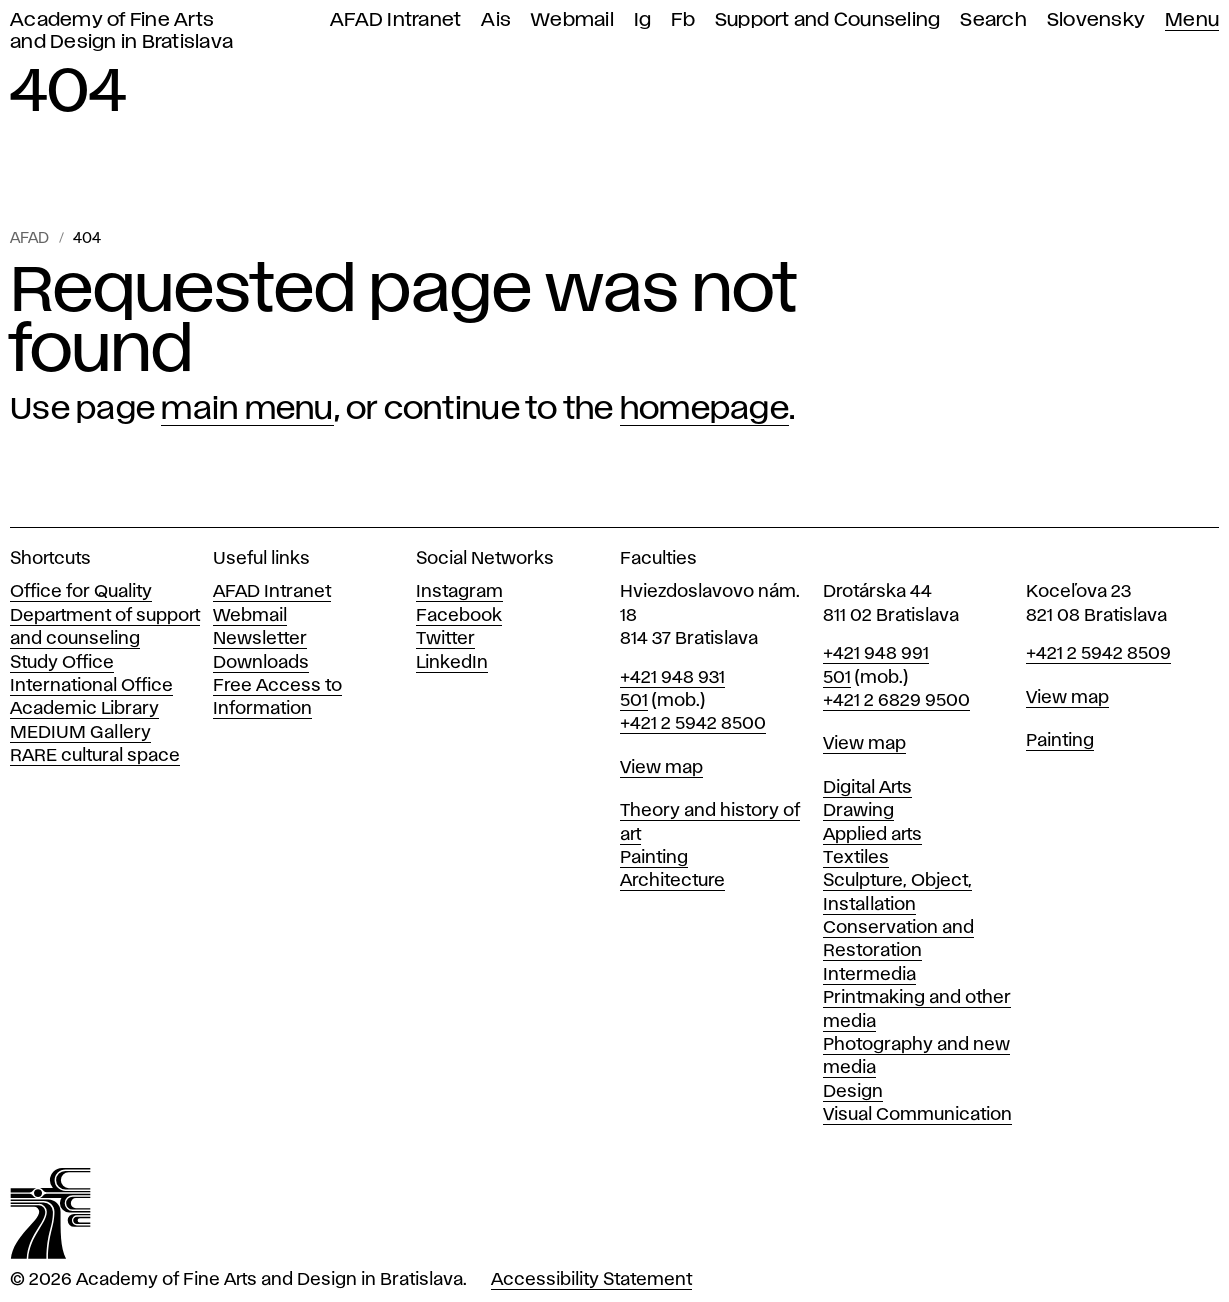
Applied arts (872, 835)
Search (993, 20)
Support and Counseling (828, 20)
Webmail (572, 20)
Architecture (672, 881)
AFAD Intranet (395, 20)
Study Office (62, 663)
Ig (643, 20)
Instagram (459, 592)
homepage (704, 409)
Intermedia (869, 975)
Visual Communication (917, 1115)
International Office (91, 686)
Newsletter (260, 639)
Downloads (261, 663)
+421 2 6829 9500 (896, 701)
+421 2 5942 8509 (1098, 654)
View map (661, 768)
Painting (654, 858)
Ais (496, 20)
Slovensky (1096, 20)
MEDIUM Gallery (80, 733)
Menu (1192, 20)
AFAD (29, 239)
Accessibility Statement (591, 1280)
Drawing (858, 811)
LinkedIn (452, 663)
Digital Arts (867, 788)
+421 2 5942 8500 (693, 724)
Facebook (459, 616)
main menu (247, 409)
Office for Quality (81, 592)
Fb (683, 20)
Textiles (856, 858)
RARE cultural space (95, 756)
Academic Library (84, 709)
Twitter (445, 639)
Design (853, 1092)
